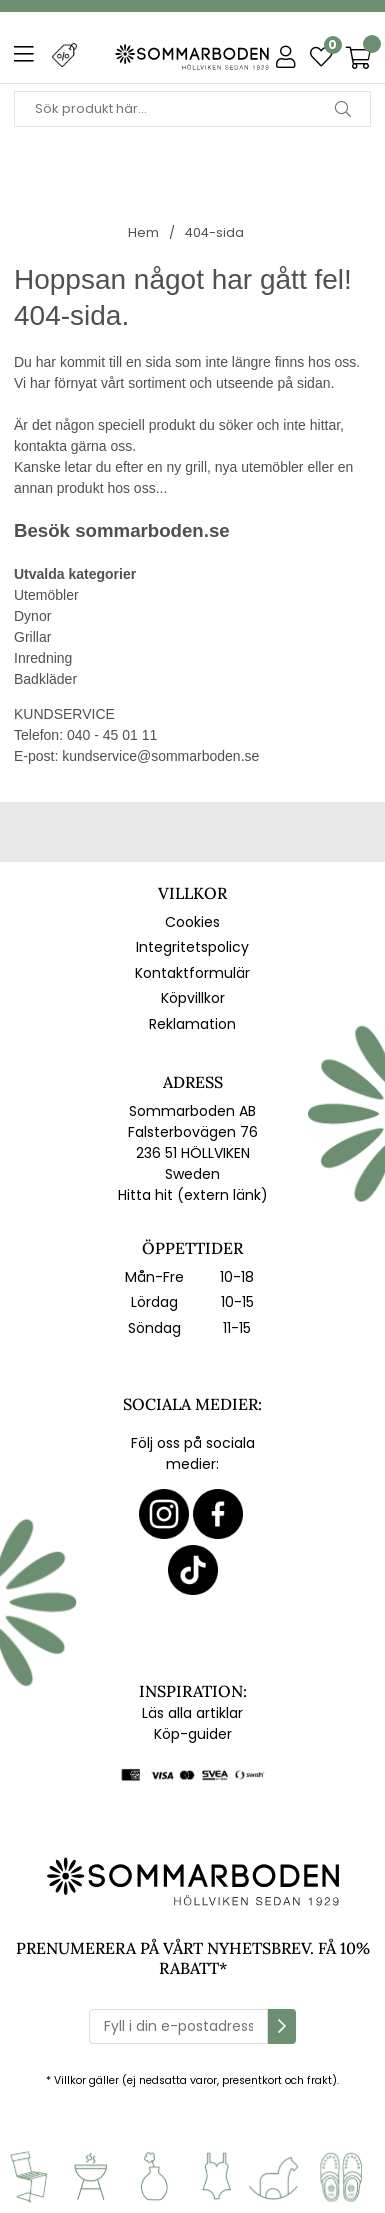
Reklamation (192, 1024)
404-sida (214, 232)
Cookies (192, 922)
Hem (143, 232)
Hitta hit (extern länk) (193, 1195)
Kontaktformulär (192, 973)
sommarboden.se (152, 530)
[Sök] (192, 109)
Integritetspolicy (192, 947)
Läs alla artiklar (192, 1713)
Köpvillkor (193, 998)
